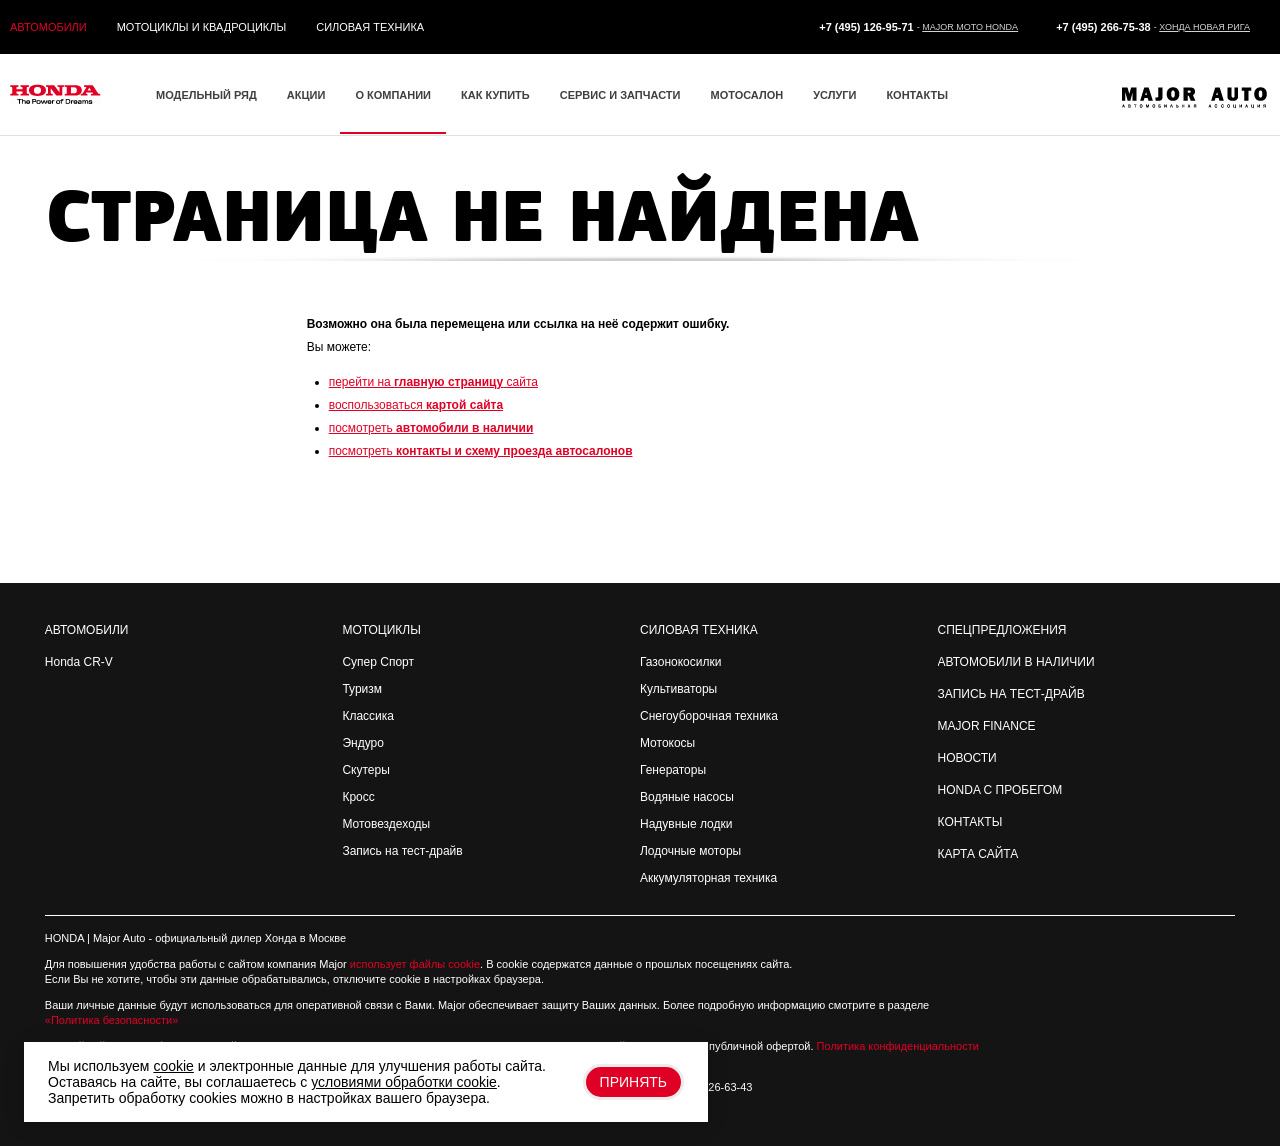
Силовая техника (370, 27)
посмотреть (431, 428)
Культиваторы (678, 689)
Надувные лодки (686, 824)
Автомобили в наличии (1016, 662)
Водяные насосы (687, 797)
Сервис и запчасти (620, 95)
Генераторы (673, 770)
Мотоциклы (381, 630)
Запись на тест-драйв (402, 851)
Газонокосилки (680, 662)
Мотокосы (667, 743)
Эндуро (362, 743)
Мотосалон (746, 95)
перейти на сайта (433, 382)
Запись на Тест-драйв (1011, 694)
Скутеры (365, 770)
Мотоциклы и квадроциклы (202, 27)
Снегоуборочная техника (709, 716)
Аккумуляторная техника (708, 878)
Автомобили (48, 27)
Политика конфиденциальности (898, 1046)
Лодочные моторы (690, 851)
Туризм (362, 689)
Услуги (834, 95)
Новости (967, 758)
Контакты (917, 95)
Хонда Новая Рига (1204, 27)
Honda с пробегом (1000, 790)
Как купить (495, 95)
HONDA (64, 938)
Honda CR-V (79, 662)
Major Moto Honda (970, 27)
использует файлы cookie (415, 964)
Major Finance (987, 726)
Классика (368, 716)
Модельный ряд (206, 95)
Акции (306, 95)
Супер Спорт (378, 662)
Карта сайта (978, 854)
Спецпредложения (1002, 630)
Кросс (358, 797)
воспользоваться (416, 405)
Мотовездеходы (386, 824)
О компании (393, 95)
